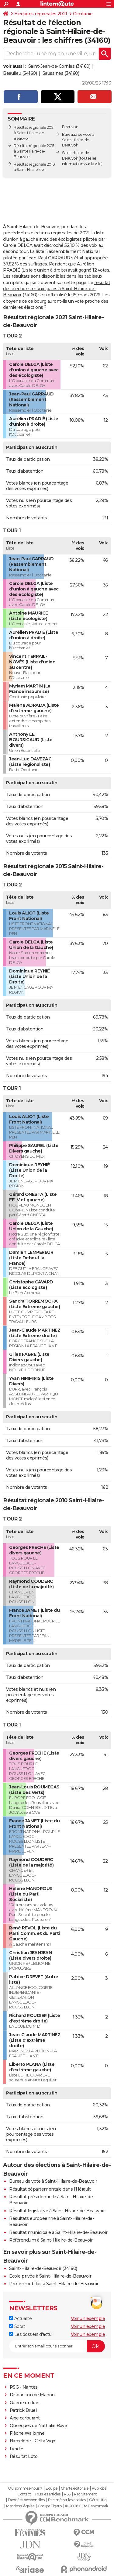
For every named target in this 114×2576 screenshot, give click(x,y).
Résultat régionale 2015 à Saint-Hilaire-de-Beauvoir (34, 151)
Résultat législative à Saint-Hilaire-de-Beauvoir (57, 2210)
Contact (24, 2494)
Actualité (20, 2318)
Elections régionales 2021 (40, 13)
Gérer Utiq (97, 2500)
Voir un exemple (88, 2318)
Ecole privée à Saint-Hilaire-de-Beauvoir (50, 2276)
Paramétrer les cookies (67, 2500)
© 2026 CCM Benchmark (86, 2506)
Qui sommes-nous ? (25, 2488)
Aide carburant (25, 2418)
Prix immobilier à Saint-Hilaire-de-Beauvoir (53, 2283)
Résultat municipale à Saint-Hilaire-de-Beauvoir (58, 2232)
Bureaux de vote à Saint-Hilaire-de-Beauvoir (78, 140)
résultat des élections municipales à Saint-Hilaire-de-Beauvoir (56, 289)
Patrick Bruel (23, 2410)
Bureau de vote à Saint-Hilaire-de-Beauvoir (53, 2181)
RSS (67, 2494)
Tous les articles (47, 2494)
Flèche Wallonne (27, 2433)
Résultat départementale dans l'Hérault (50, 2189)
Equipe (51, 2488)
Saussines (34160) (61, 73)
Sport (17, 2326)
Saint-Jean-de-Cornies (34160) (59, 66)
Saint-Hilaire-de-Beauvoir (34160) (43, 2268)
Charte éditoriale (74, 2488)
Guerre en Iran (25, 2402)
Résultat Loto (24, 2456)
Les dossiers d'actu (30, 2334)
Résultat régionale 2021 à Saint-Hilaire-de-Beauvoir (34, 133)
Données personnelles (26, 2500)
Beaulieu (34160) (20, 73)
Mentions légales (20, 2506)
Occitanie (83, 13)
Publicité (99, 2488)
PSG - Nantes (24, 2387)
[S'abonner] (57, 2346)
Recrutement (85, 2494)
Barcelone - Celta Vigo (32, 2441)
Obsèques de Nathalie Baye (38, 2425)
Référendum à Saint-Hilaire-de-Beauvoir (50, 2240)
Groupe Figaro (50, 2506)
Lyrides (17, 2449)
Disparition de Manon (32, 2394)
